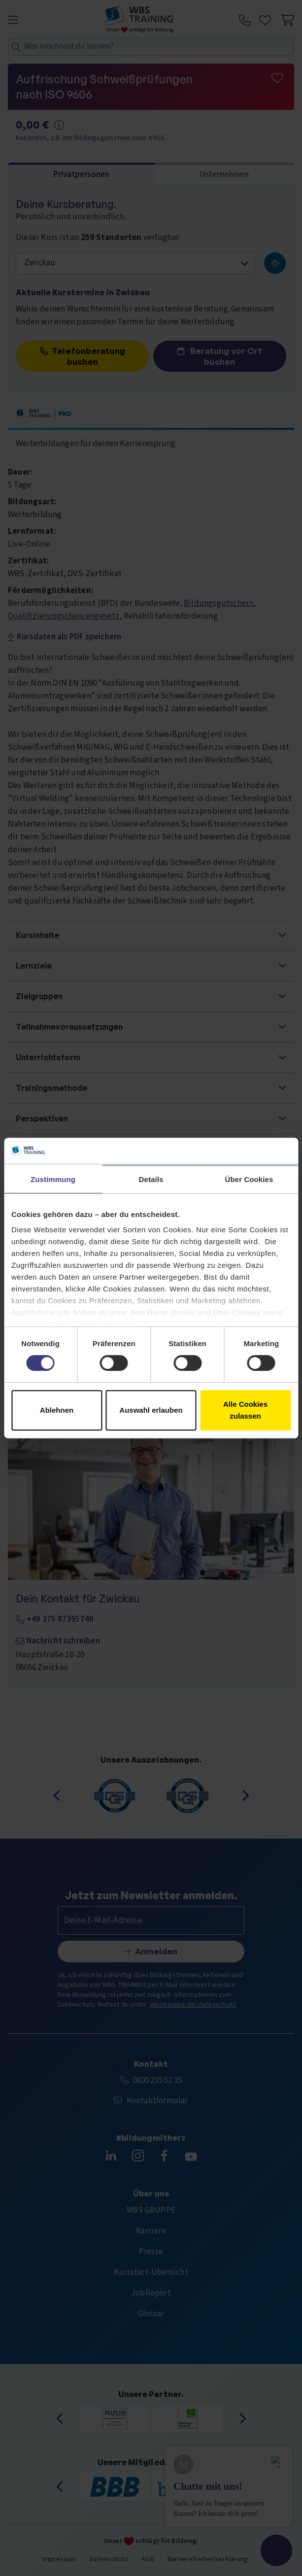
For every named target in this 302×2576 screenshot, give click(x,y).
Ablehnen (56, 1410)
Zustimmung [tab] (53, 1179)
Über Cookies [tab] (249, 1179)
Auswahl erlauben (150, 1410)
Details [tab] (151, 1179)
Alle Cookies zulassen (245, 1410)
